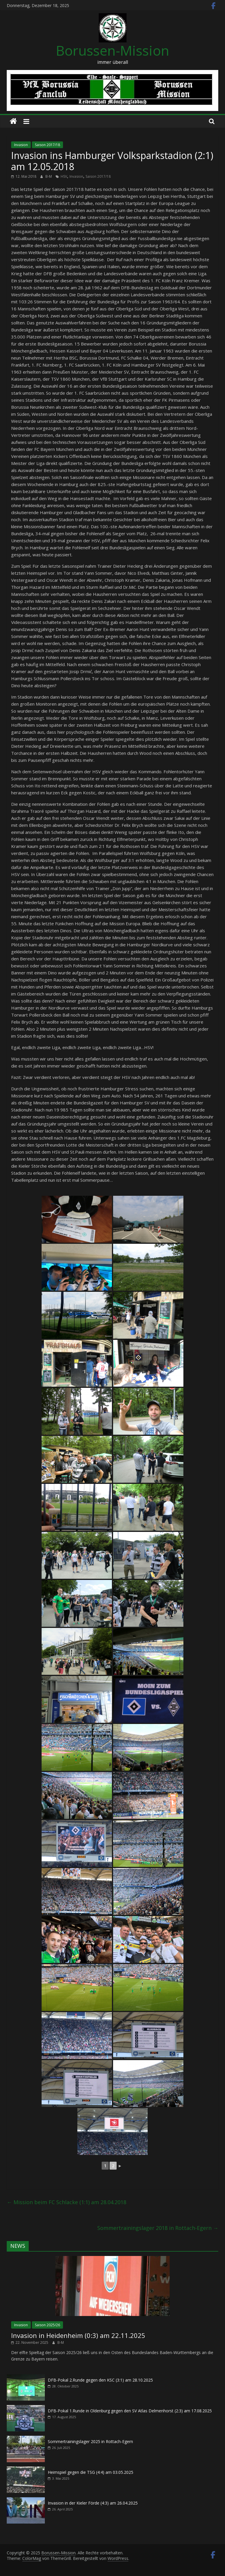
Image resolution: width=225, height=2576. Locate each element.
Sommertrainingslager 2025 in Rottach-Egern (90, 2441)
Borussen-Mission (112, 50)
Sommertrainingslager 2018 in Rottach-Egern (157, 2227)
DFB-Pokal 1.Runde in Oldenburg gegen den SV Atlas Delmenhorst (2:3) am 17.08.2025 (130, 2410)
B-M (49, 176)
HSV (64, 176)
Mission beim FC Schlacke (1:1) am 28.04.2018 (66, 2202)
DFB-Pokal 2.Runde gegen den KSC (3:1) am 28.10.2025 (100, 2380)
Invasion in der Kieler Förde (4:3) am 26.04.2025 (93, 2503)
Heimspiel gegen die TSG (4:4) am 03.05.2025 (90, 2472)
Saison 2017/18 (47, 144)
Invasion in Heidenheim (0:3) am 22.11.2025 (78, 2335)
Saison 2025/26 (47, 2324)
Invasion (21, 144)
